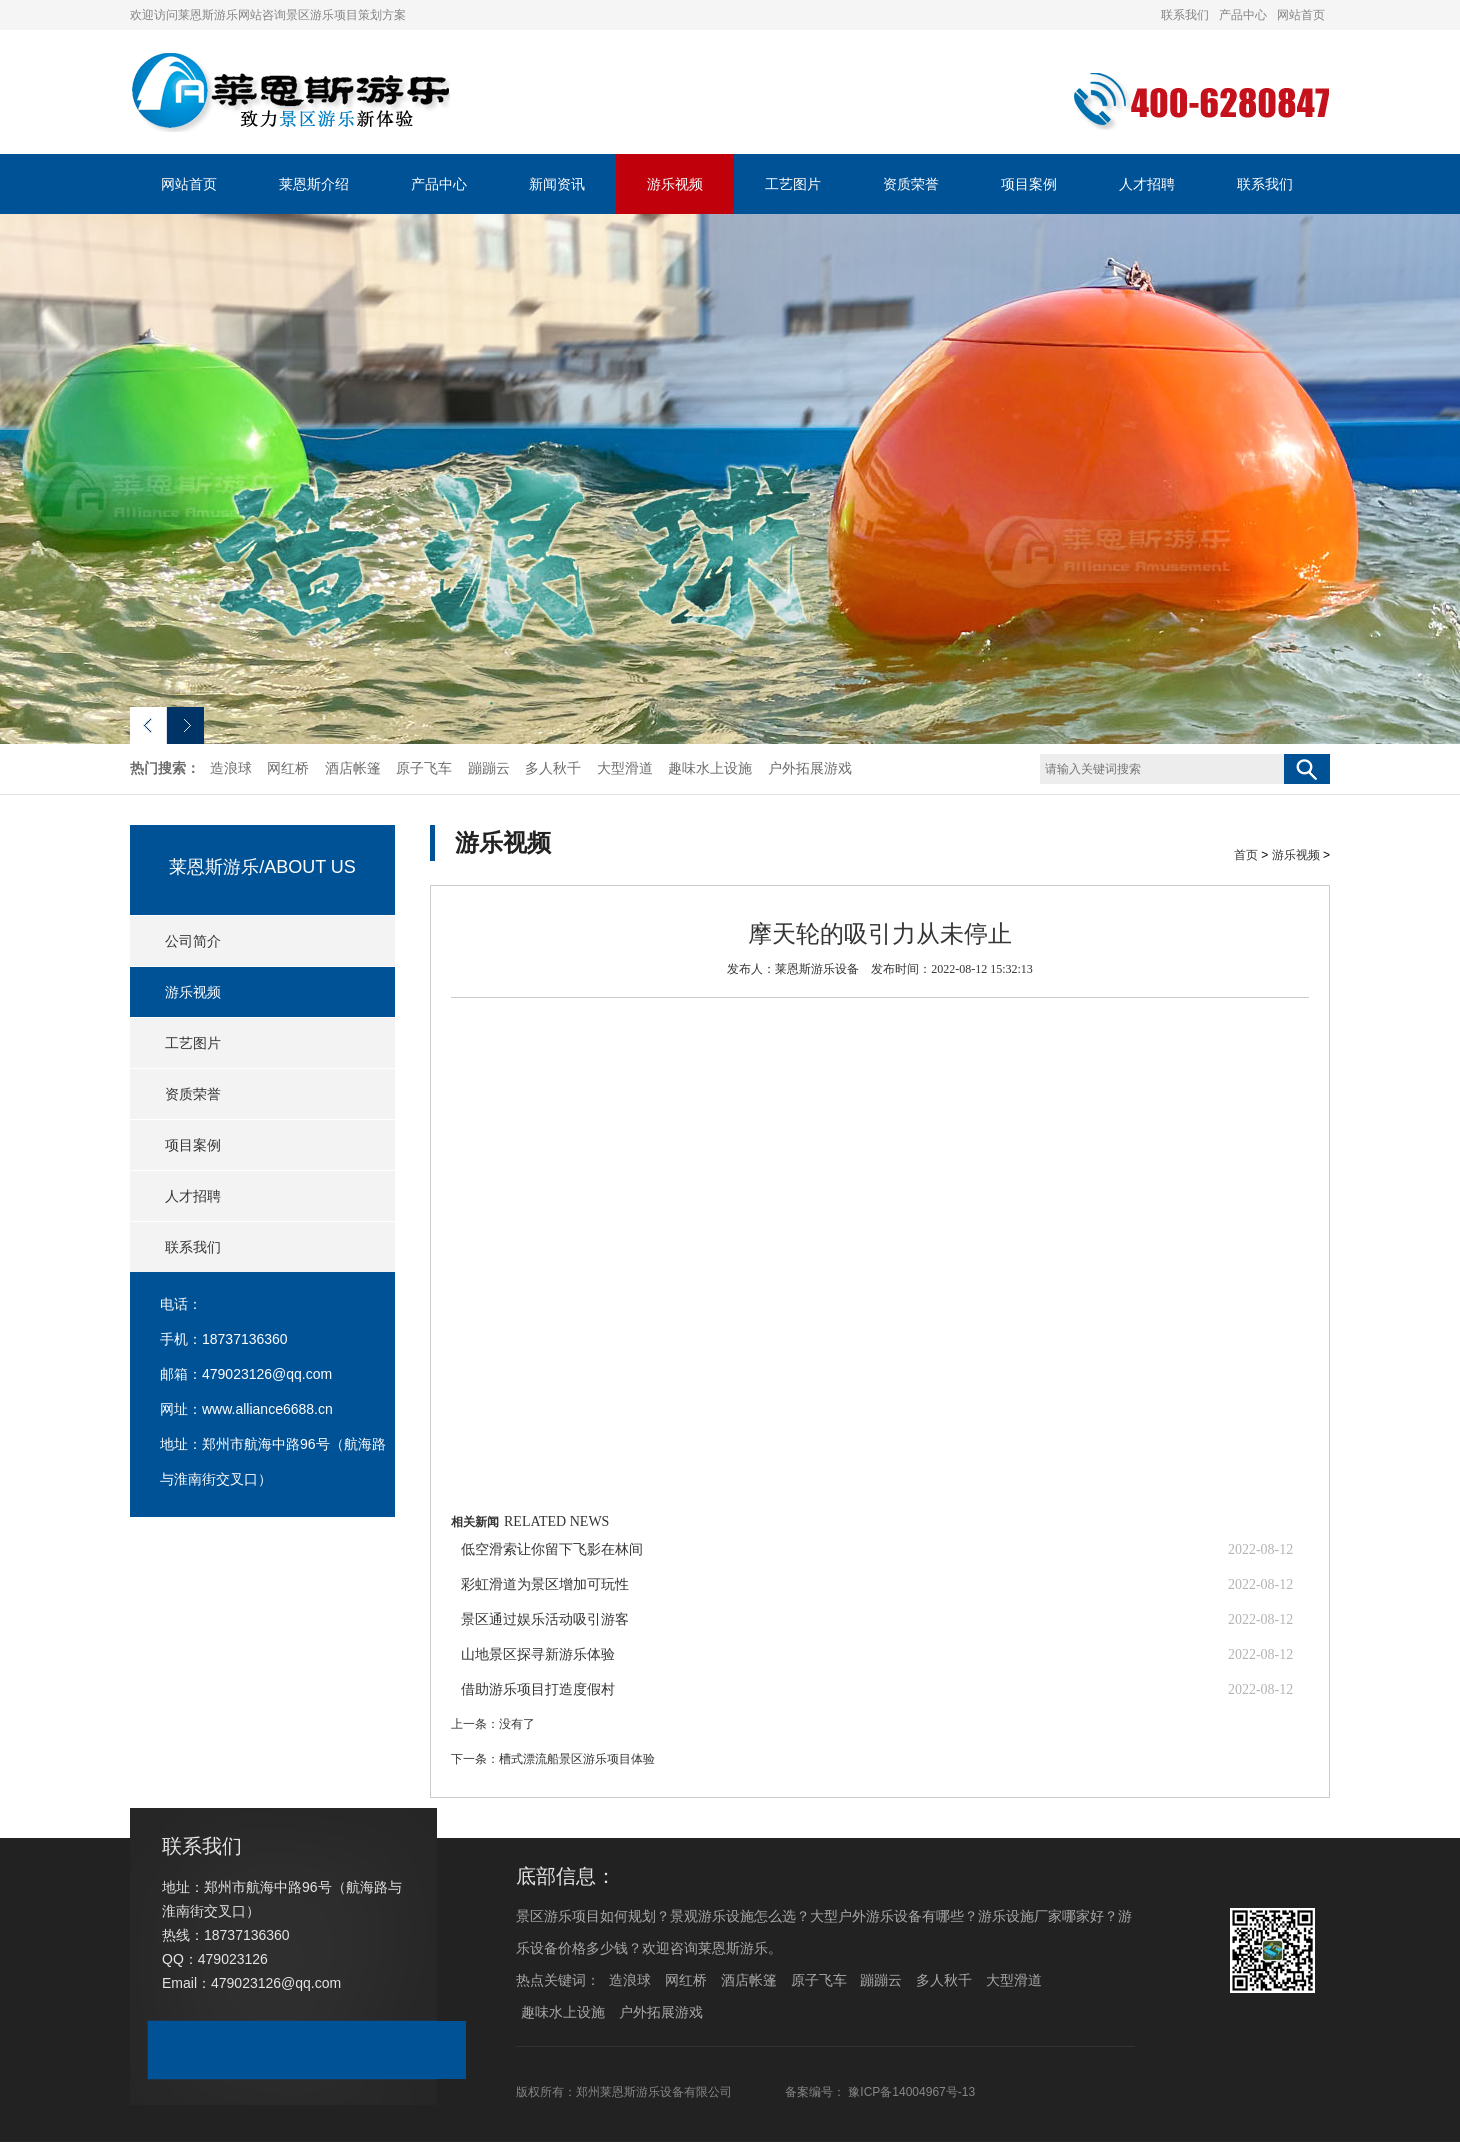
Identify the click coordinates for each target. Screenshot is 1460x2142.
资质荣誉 (911, 184)
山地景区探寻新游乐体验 (538, 1654)
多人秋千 (553, 768)
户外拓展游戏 (810, 768)
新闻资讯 (557, 184)
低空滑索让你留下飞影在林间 (552, 1549)
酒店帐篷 (353, 768)
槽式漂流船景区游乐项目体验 (577, 1759)
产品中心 (1243, 15)
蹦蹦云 (489, 768)
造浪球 (231, 768)
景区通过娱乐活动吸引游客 (545, 1619)
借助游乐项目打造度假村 (538, 1689)
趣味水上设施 (710, 768)
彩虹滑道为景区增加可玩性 (545, 1584)
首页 (1246, 855)
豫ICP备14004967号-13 (911, 2092)
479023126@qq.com (267, 1374)
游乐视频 (675, 184)
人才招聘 (1147, 184)
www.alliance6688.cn (267, 1409)
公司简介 (193, 941)
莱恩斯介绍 (314, 184)
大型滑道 (625, 768)
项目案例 (1029, 184)
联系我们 (1185, 15)
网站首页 (1301, 15)
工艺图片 (793, 184)
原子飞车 (424, 768)
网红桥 (288, 768)
